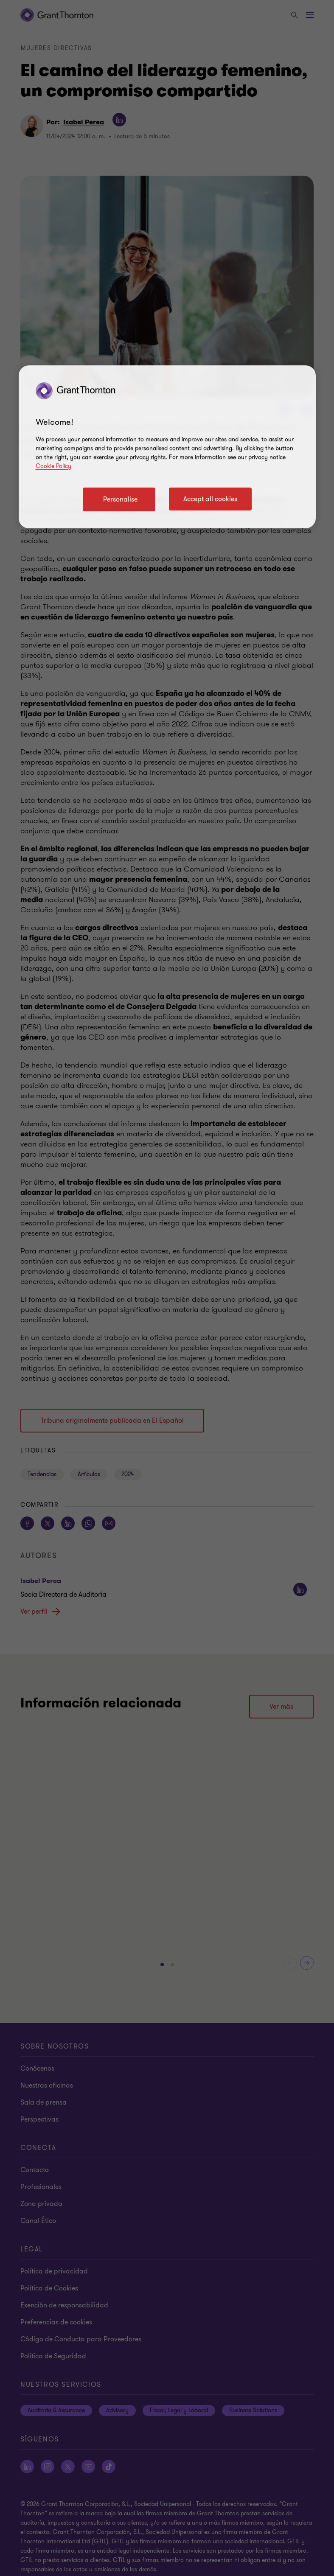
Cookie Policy (53, 466)
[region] (167, 446)
